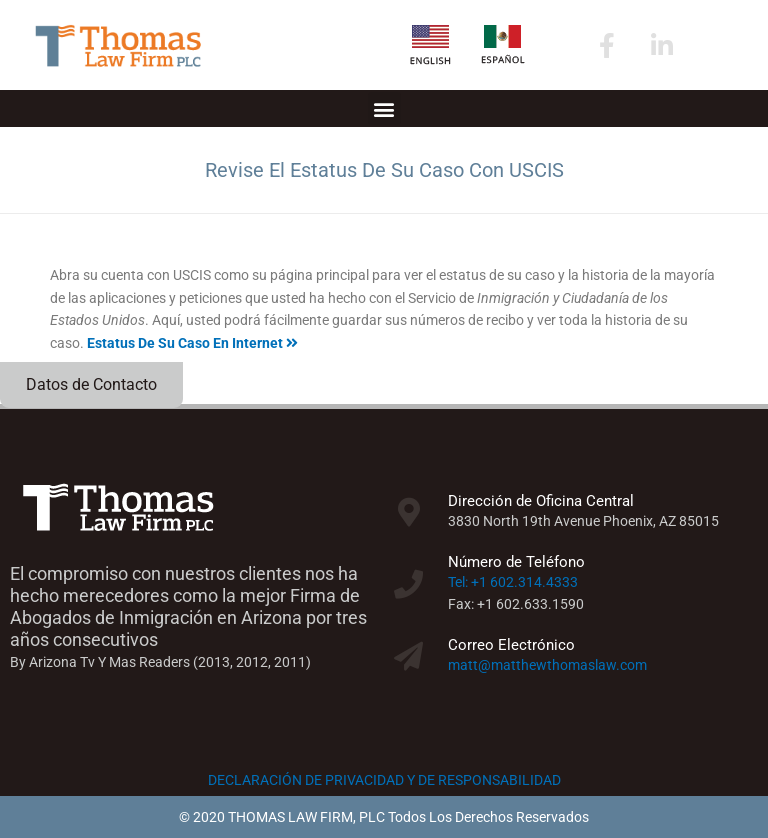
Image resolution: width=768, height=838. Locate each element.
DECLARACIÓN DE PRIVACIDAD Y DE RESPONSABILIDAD (384, 780)
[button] (384, 108)
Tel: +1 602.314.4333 (513, 582)
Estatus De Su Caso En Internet (192, 343)
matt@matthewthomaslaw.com (547, 665)
